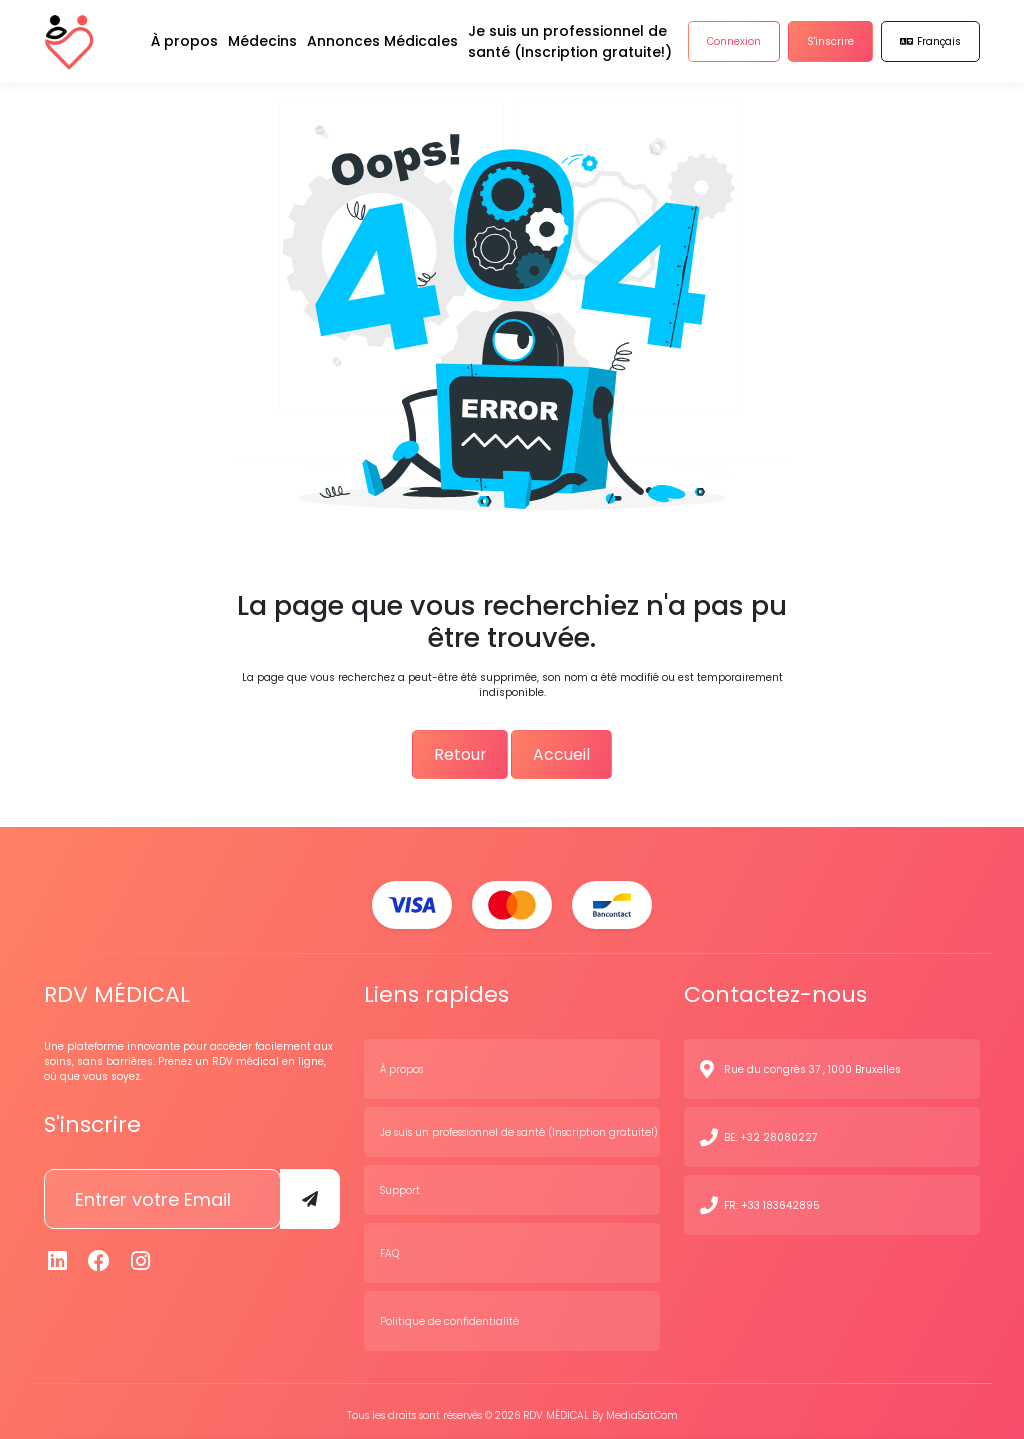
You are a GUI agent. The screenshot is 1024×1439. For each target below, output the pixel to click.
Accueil (568, 750)
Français (930, 49)
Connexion (734, 49)
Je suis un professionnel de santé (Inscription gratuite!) (519, 1123)
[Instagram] (141, 1253)
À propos (401, 1060)
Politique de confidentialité (449, 1312)
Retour (455, 750)
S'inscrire (830, 49)
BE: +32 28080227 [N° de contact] (770, 1128)
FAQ (389, 1244)
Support (400, 1181)
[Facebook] (100, 1253)
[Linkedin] (58, 1253)
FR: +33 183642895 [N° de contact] (772, 1196)
